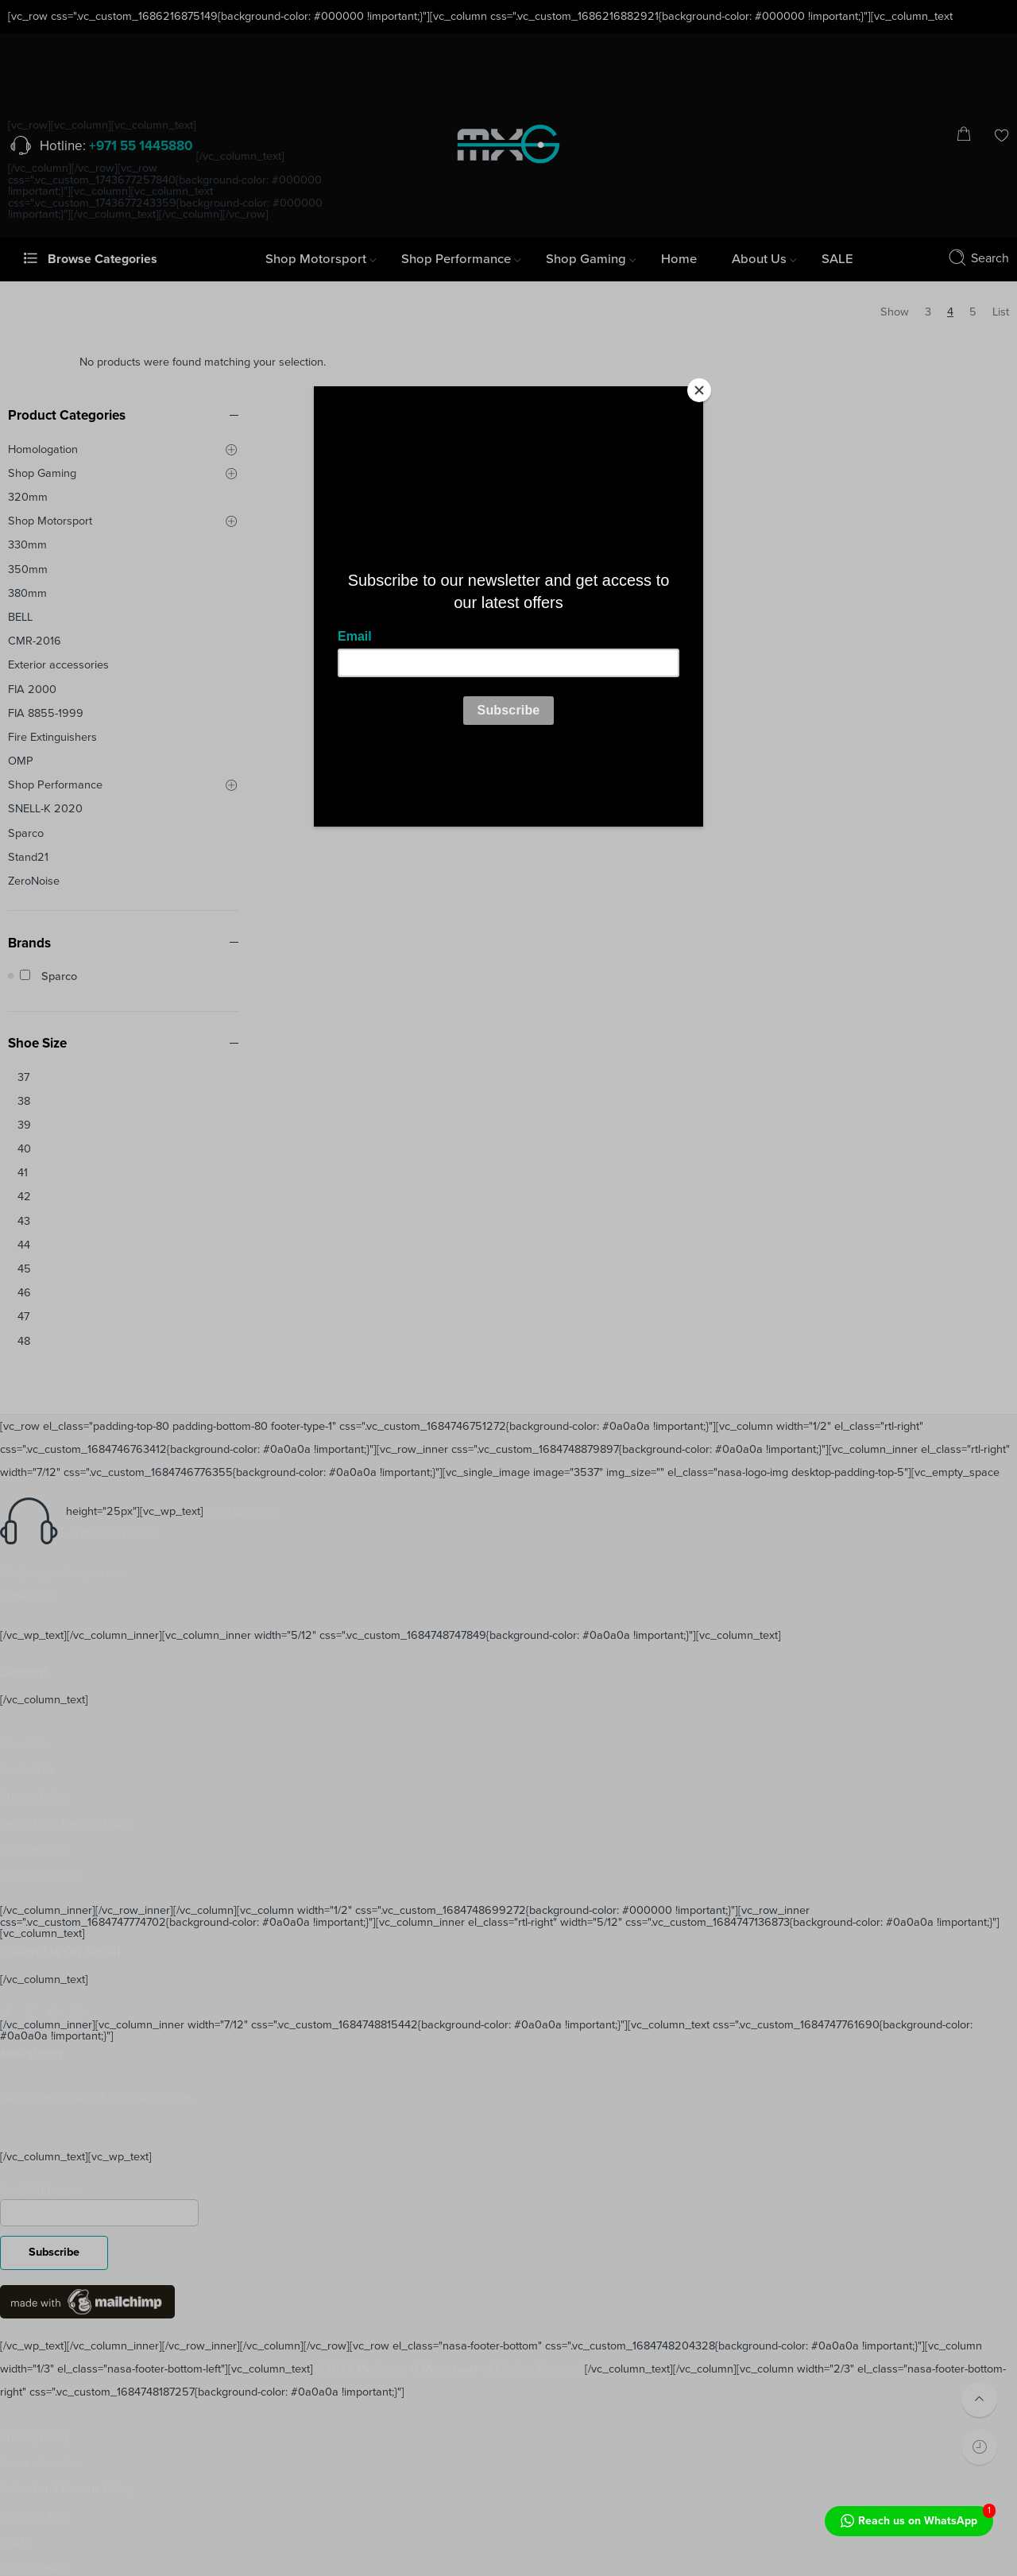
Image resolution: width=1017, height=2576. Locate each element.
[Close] (699, 390)
